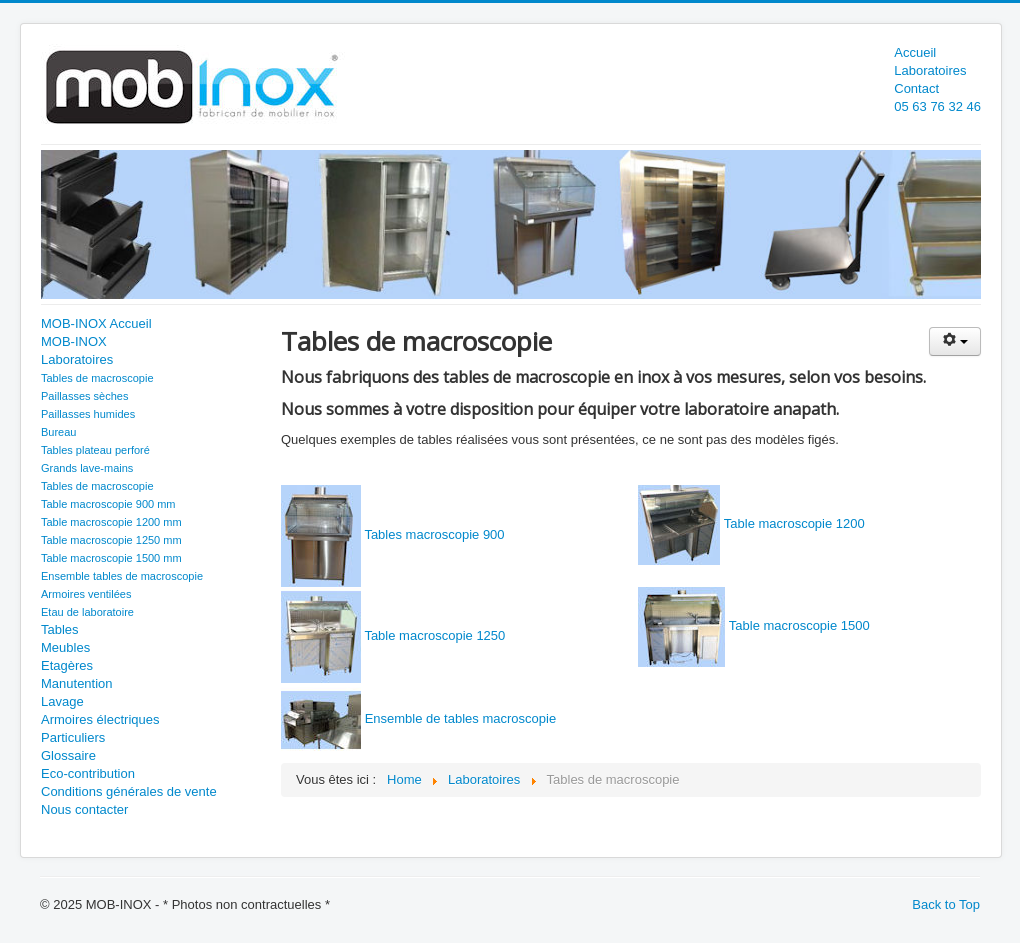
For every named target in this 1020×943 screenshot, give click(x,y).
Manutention (77, 683)
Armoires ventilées (86, 594)
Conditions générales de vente (129, 791)
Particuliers (73, 737)
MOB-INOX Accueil (96, 323)
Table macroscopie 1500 (799, 625)
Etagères (67, 665)
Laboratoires (930, 70)
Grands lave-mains (87, 468)
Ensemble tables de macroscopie (122, 576)
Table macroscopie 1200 (794, 523)
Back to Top (946, 904)
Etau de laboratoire (87, 612)
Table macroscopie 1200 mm (111, 522)
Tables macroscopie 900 (434, 534)
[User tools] (955, 341)
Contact (916, 88)
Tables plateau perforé (95, 450)
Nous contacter (84, 809)
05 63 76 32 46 (937, 106)
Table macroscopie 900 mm (108, 504)
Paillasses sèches (84, 396)
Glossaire (68, 755)
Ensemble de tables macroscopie (461, 718)
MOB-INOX (74, 341)
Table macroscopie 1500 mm (111, 558)
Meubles (65, 647)
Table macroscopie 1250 (434, 635)
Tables (60, 629)
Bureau (58, 432)
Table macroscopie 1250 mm (111, 540)
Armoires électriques (100, 719)
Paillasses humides (88, 414)
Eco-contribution (88, 773)
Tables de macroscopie (97, 378)
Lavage (62, 701)
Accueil (915, 52)
